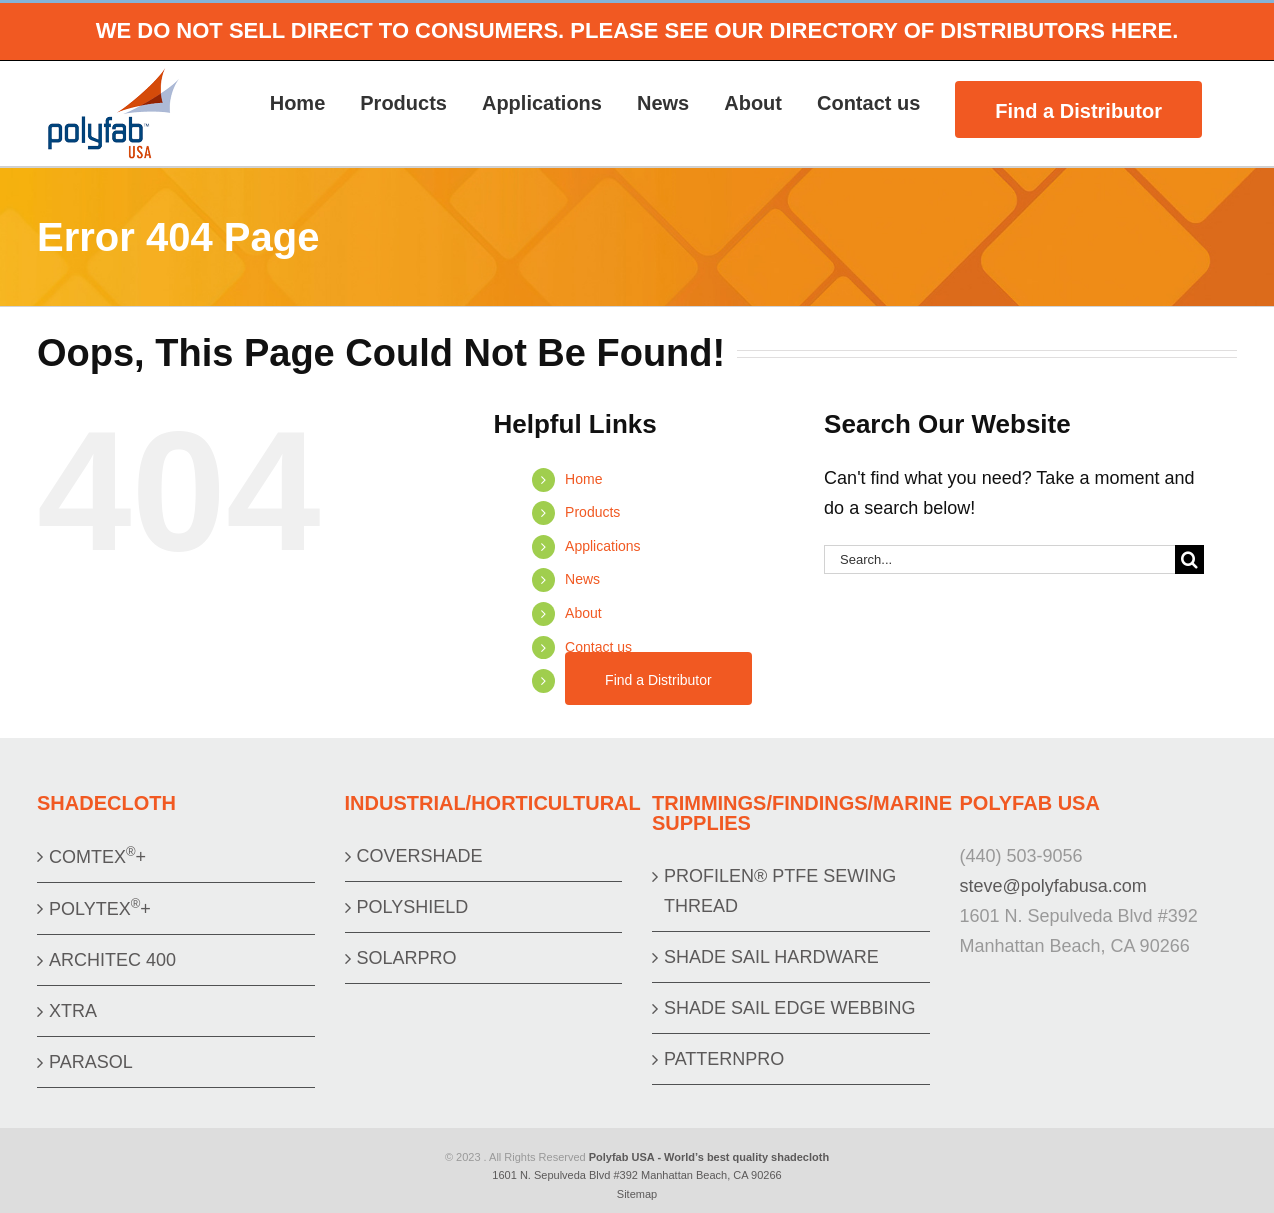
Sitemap (637, 1194)
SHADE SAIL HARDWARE (771, 957)
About (583, 613)
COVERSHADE (420, 856)
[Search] (1189, 559)
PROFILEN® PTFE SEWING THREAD (780, 891)
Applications (603, 546)
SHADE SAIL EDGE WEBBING (789, 1008)
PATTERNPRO (724, 1059)
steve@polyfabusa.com (1053, 886)
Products (592, 512)
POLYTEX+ (100, 907)
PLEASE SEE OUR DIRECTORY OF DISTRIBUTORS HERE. (874, 30)
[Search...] (999, 559)
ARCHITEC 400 (112, 960)
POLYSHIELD (413, 907)
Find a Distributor (658, 680)
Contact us (598, 647)
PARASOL (91, 1062)
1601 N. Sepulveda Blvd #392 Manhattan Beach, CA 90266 (636, 1175)
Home (583, 479)
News (582, 579)
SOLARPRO (407, 958)
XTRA (73, 1011)
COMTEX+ (97, 855)
